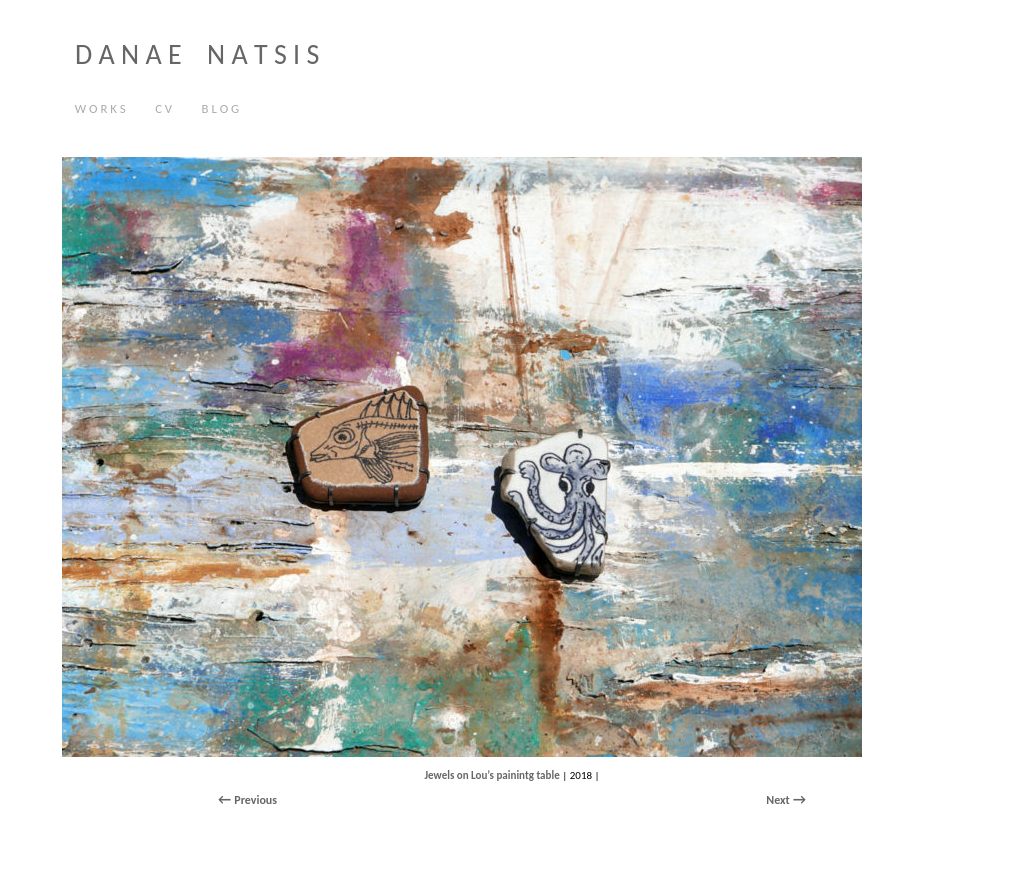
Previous (255, 800)
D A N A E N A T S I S (197, 54)
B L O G (221, 108)
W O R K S (100, 108)
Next (777, 800)
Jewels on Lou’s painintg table (491, 775)
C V (158, 109)
